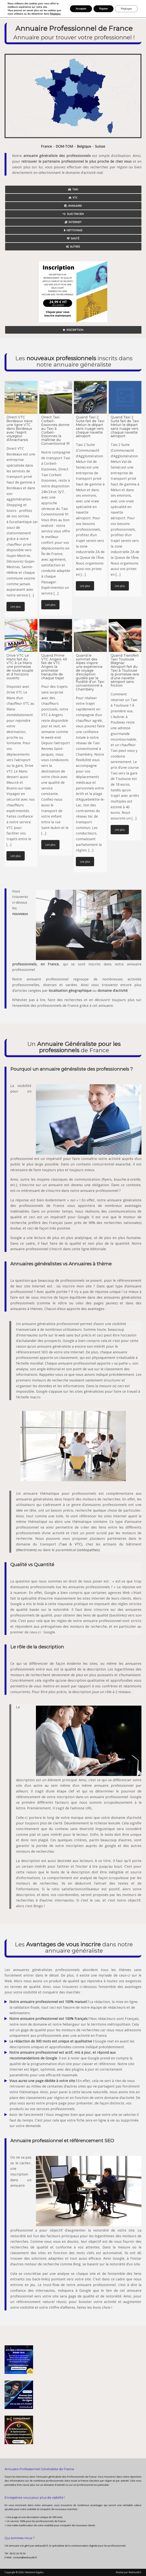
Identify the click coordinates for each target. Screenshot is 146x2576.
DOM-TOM (64, 146)
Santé (73, 238)
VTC (73, 197)
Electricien (73, 214)
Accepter (79, 10)
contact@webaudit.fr (25, 2557)
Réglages (13, 17)
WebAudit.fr (134, 2572)
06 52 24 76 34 (17, 2553)
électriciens (26, 1550)
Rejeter (102, 10)
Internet (73, 222)
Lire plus (15, 606)
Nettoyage (73, 230)
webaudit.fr (41, 2545)
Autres (73, 246)
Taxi (73, 189)
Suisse (100, 146)
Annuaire (73, 205)
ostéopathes (88, 1550)
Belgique (84, 146)
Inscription (73, 330)
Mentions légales (34, 2572)
